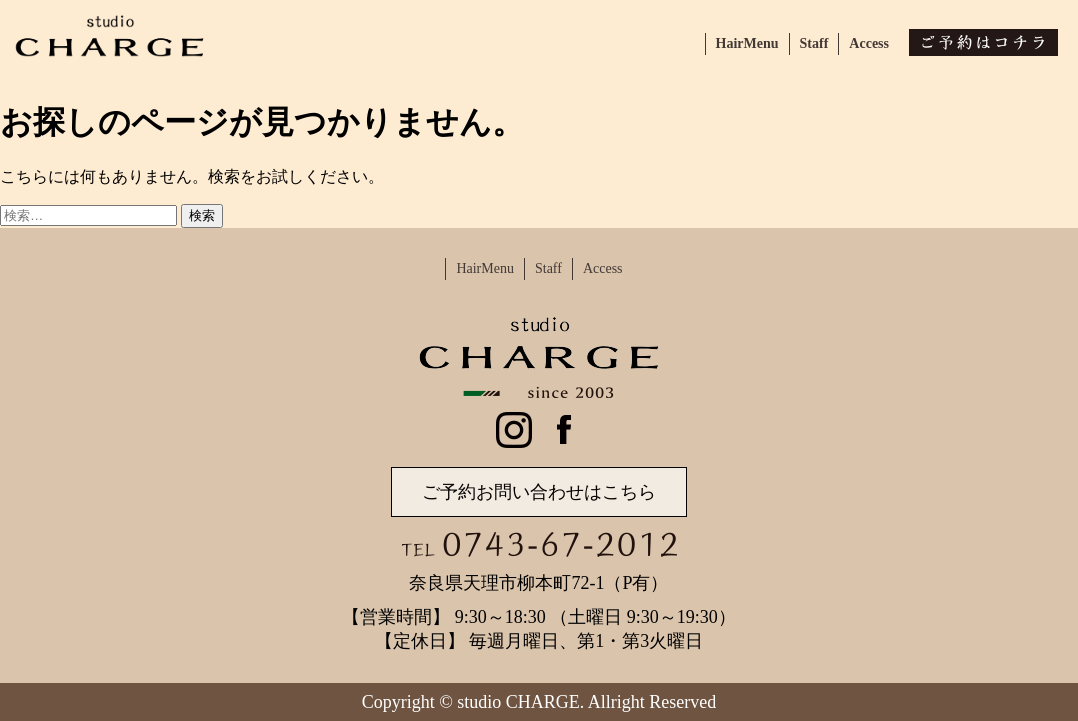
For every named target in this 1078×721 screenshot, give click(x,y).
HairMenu (747, 43)
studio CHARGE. (520, 702)
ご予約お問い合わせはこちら (539, 492)
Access (869, 43)
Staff (814, 43)
